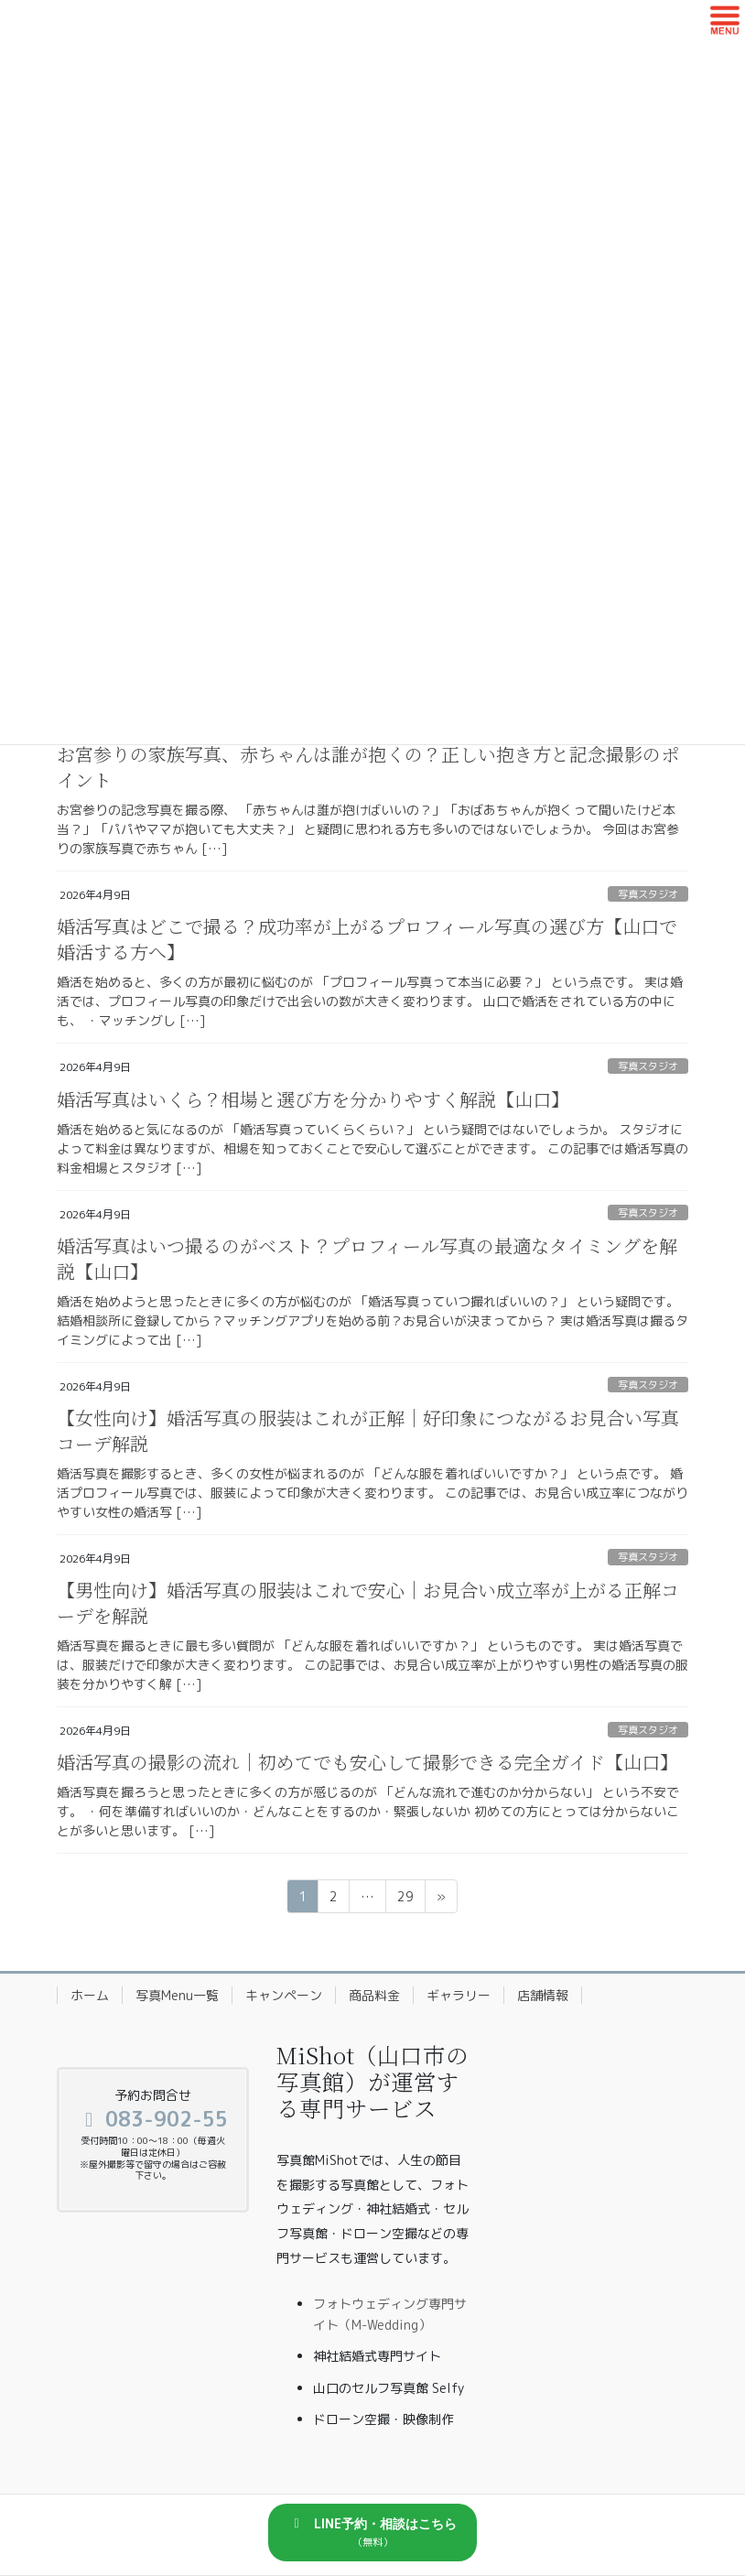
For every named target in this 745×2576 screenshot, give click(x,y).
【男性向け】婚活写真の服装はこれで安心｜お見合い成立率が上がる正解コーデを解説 (368, 1602)
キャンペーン (283, 1995)
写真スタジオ (648, 894)
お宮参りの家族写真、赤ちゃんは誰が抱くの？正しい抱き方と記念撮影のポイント (368, 767)
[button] (372, 2532)
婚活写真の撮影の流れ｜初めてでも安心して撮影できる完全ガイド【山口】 (367, 1761)
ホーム (89, 1995)
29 (405, 1899)
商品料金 (374, 1995)
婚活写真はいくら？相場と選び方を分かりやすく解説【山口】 (313, 1099)
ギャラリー (458, 1995)
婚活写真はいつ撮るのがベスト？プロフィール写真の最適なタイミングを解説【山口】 (367, 1258)
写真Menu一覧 (177, 1995)
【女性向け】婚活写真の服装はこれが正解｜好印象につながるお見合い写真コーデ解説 (368, 1430)
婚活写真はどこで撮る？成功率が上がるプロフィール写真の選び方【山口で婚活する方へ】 (367, 939)
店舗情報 (542, 1995)
